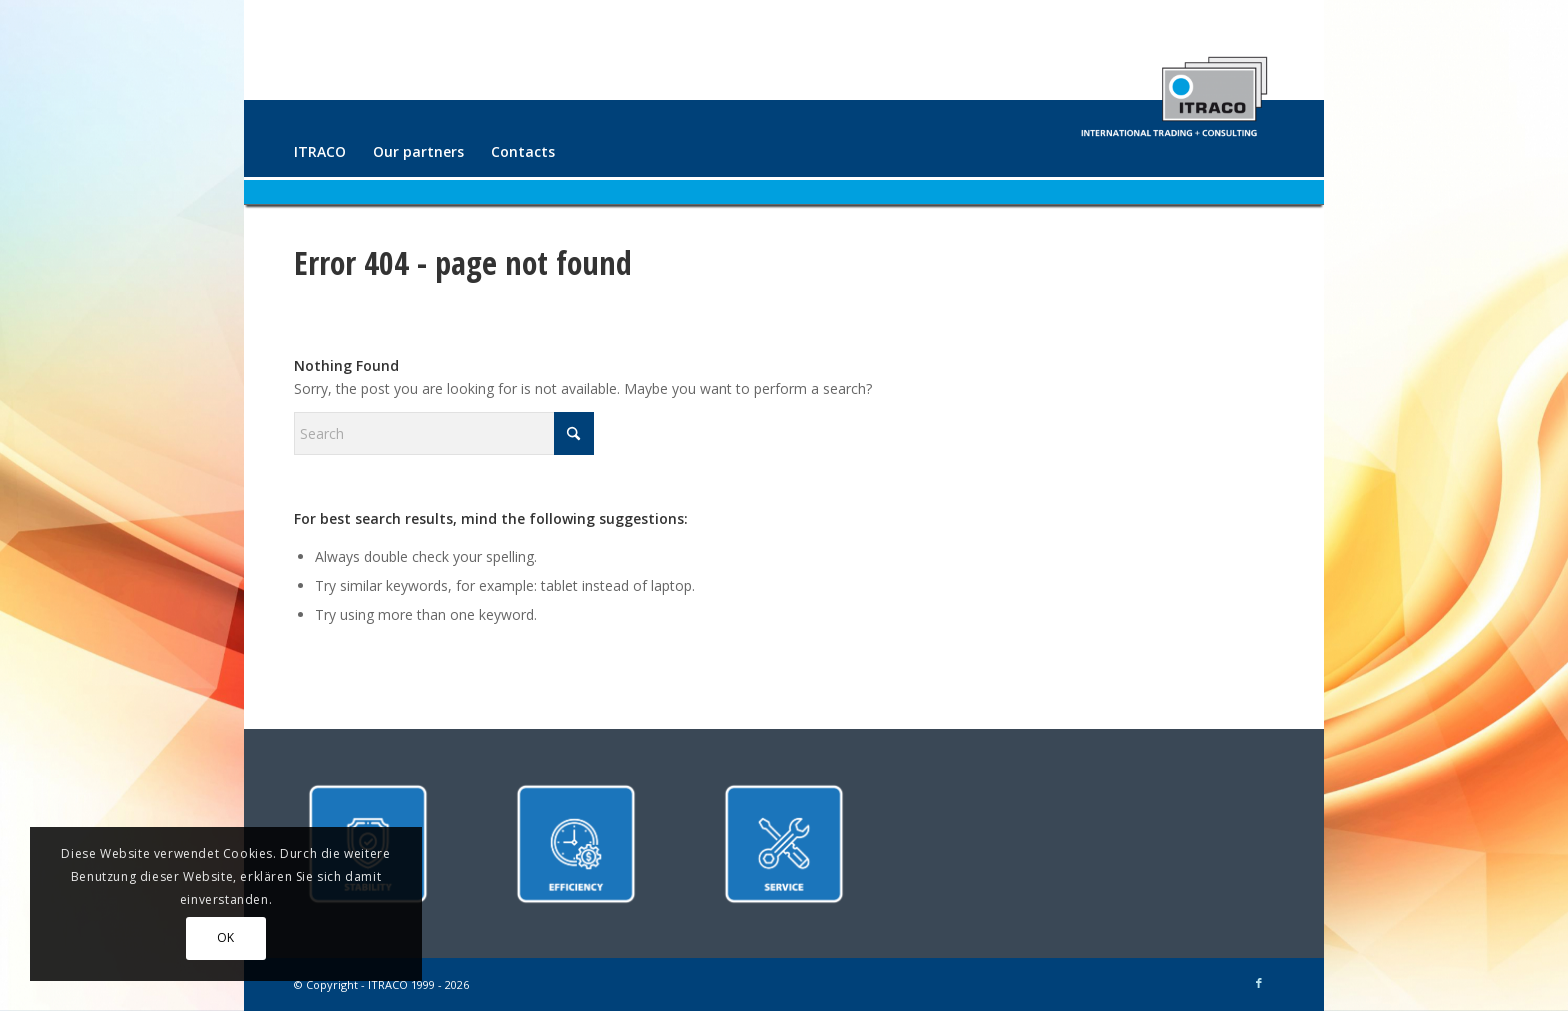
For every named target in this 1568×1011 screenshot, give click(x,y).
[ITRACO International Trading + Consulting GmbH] (1174, 88)
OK (226, 937)
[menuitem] (320, 152)
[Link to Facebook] (1259, 983)
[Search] (444, 433)
